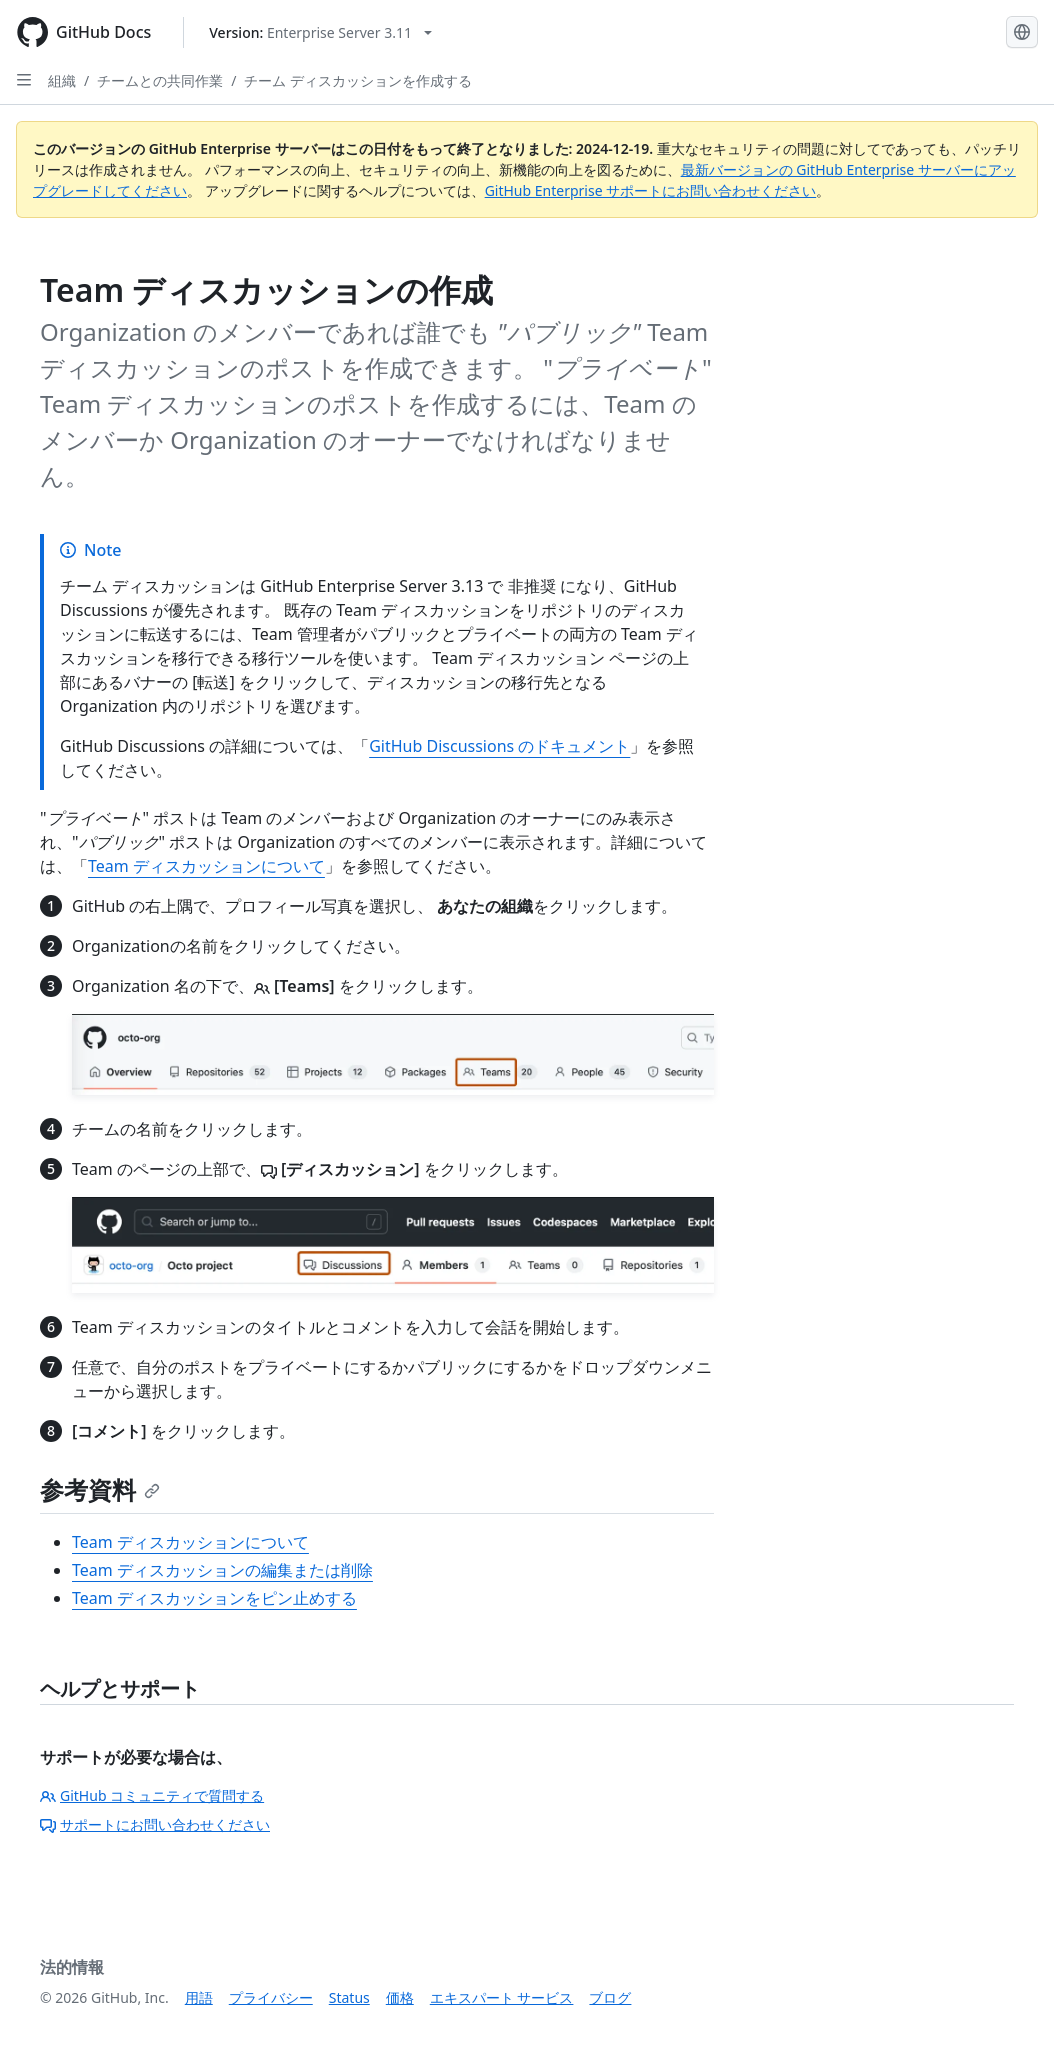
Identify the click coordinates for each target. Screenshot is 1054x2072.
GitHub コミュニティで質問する (152, 1795)
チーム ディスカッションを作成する (358, 80)
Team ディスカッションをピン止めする (214, 1598)
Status (349, 1997)
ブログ (610, 1997)
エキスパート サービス (502, 1997)
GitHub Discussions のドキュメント (499, 746)
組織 (62, 80)
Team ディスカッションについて (206, 866)
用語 (199, 1997)
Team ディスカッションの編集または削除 (222, 1570)
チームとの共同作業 (160, 80)
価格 (400, 1997)
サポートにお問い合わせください (155, 1824)
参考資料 (100, 1489)
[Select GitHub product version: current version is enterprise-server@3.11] (320, 32)
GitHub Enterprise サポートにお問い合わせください (651, 190)
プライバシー (271, 1997)
